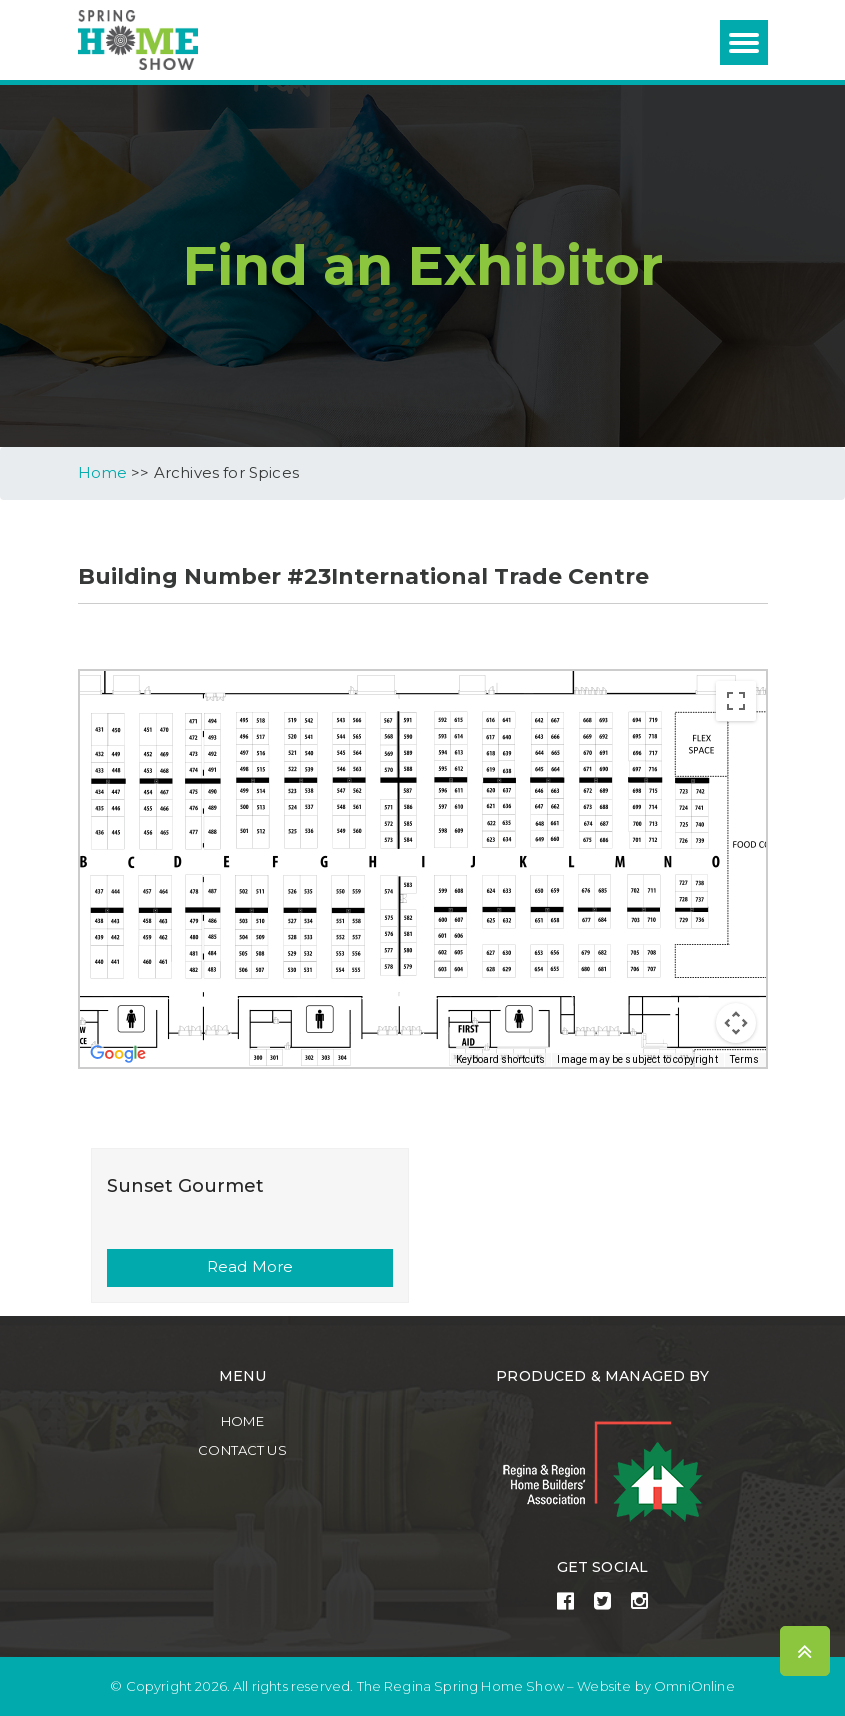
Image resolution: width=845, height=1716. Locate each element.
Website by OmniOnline (655, 1687)
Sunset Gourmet (185, 1185)
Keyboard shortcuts (500, 1058)
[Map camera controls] (736, 1022)
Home (242, 1421)
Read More (250, 1266)
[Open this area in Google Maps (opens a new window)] (118, 1053)
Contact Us (242, 1449)
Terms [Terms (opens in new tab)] (745, 1058)
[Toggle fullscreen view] (736, 700)
